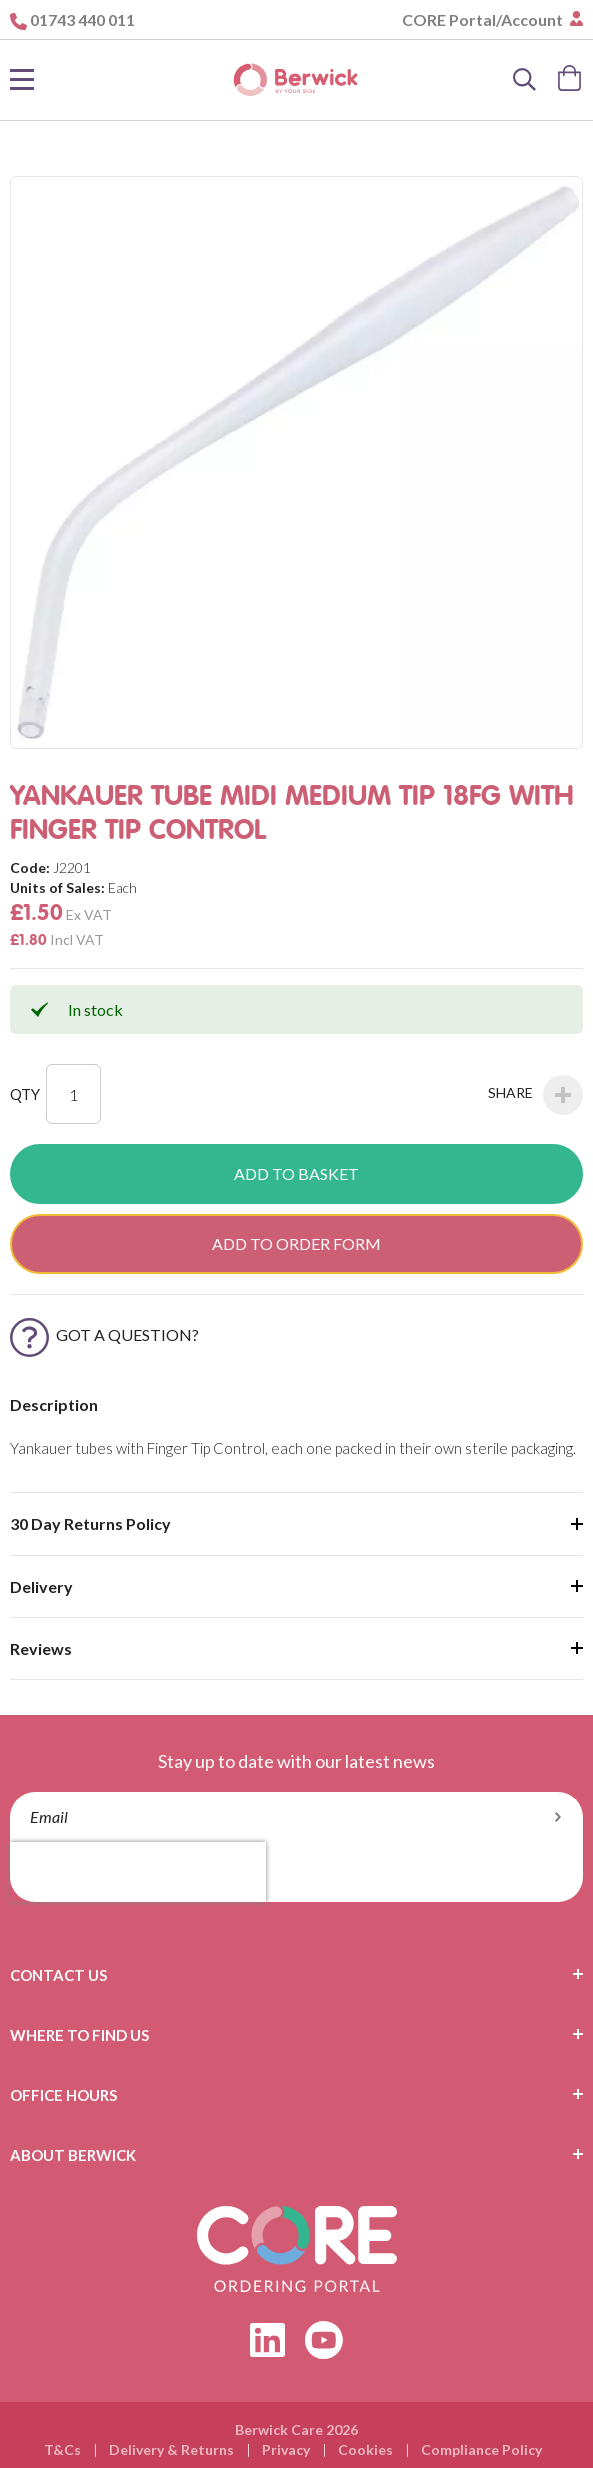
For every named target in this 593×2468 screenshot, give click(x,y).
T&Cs (62, 2449)
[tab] (296, 1975)
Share (535, 1095)
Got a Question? (104, 1334)
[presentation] (138, 1872)
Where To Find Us (79, 2035)
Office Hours (63, 2095)
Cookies (365, 2449)
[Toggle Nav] (22, 80)
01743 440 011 (82, 19)
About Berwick (73, 2155)
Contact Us (58, 1975)
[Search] (525, 80)
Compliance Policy (481, 2449)
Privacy (286, 2449)
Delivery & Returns (171, 2449)
